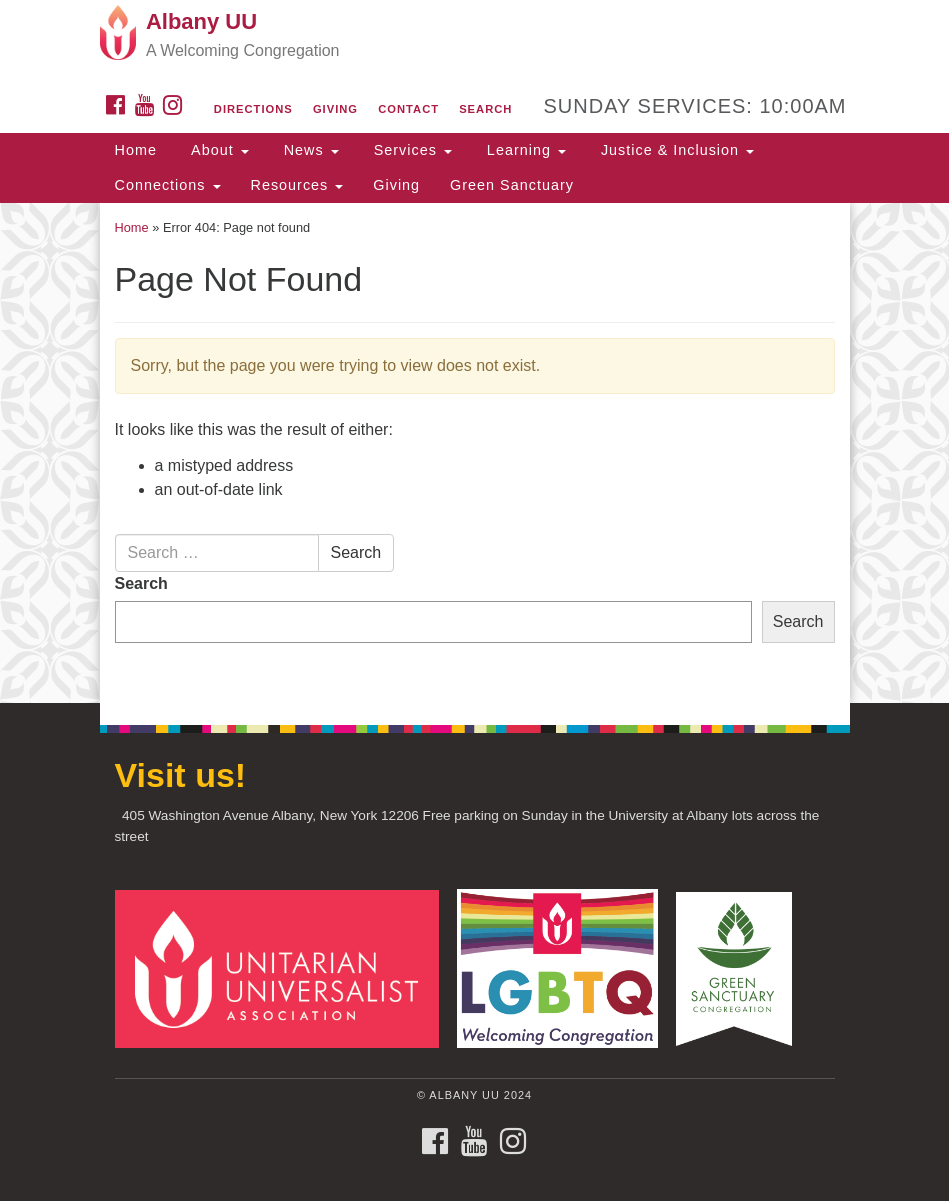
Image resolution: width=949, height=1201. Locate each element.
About (218, 150)
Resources (297, 185)
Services (410, 150)
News (309, 150)
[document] (474, 453)
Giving (335, 109)
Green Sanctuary (512, 185)
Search (485, 109)
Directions (253, 109)
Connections (168, 185)
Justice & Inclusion (675, 150)
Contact (408, 109)
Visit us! (181, 775)
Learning (524, 150)
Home (136, 150)
